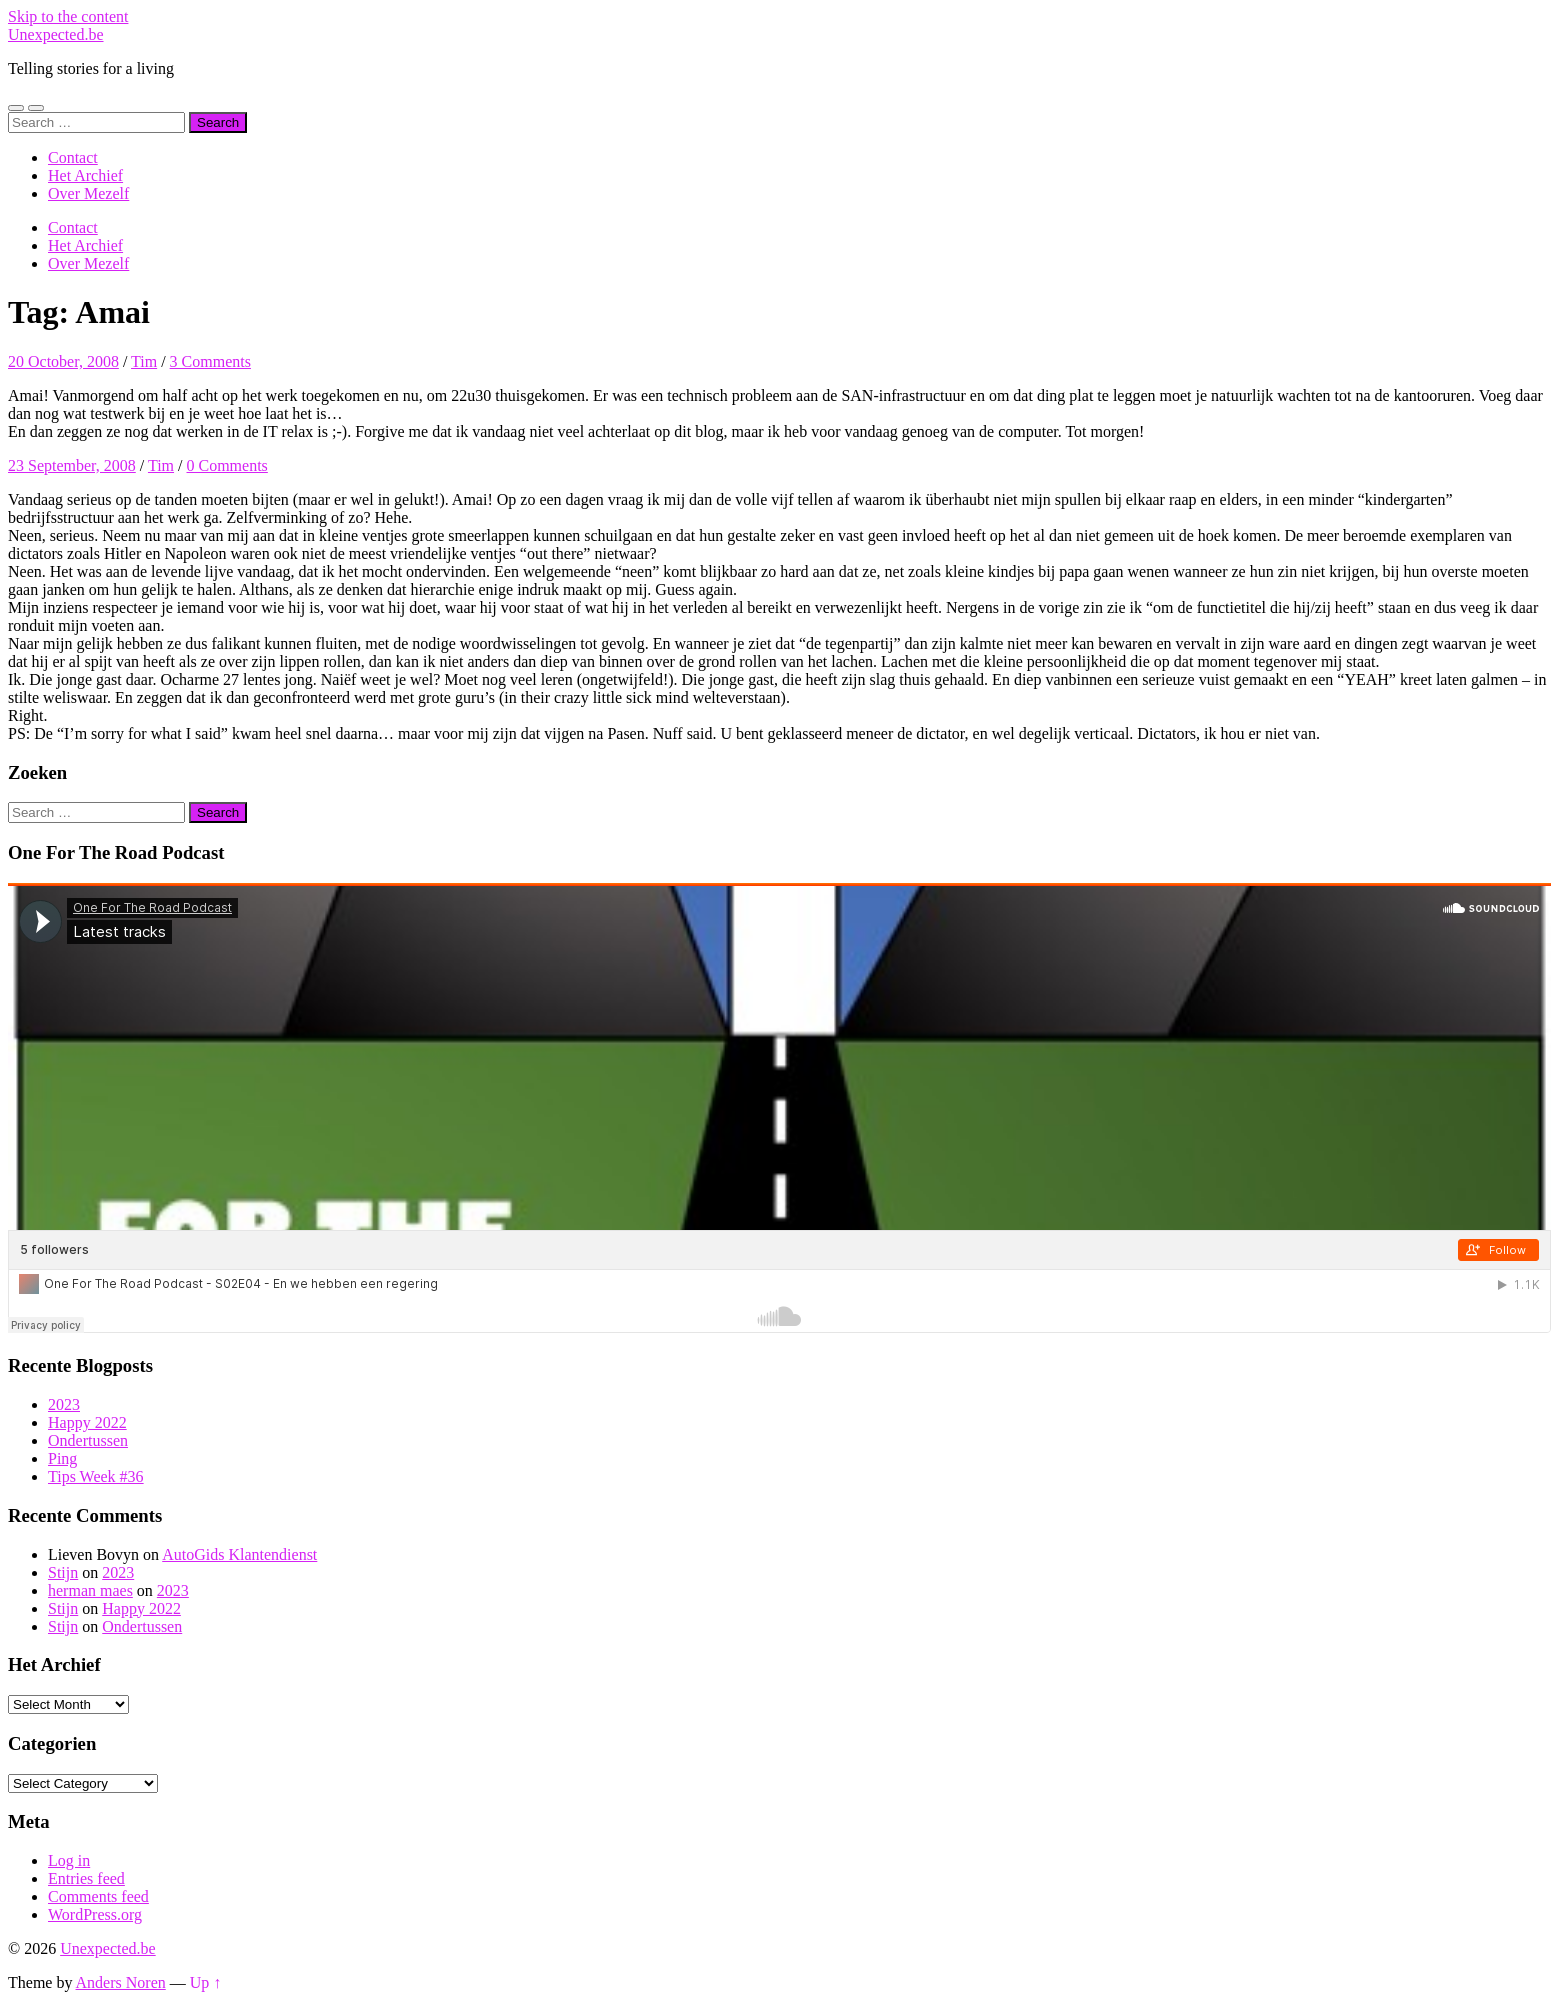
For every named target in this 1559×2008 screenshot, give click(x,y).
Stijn (63, 1572)
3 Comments (210, 361)
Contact (73, 157)
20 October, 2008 (63, 361)
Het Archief (85, 175)
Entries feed (86, 1878)
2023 (64, 1404)
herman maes (90, 1590)
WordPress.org (95, 1914)
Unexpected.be (56, 34)
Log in (69, 1860)
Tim (144, 361)
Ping (62, 1458)
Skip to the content (68, 16)
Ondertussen (88, 1440)
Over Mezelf (88, 193)
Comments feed (98, 1896)
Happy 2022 (87, 1422)
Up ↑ (206, 1982)
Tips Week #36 (96, 1476)
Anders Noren (121, 1982)
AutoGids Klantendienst (239, 1554)
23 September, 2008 (72, 465)
